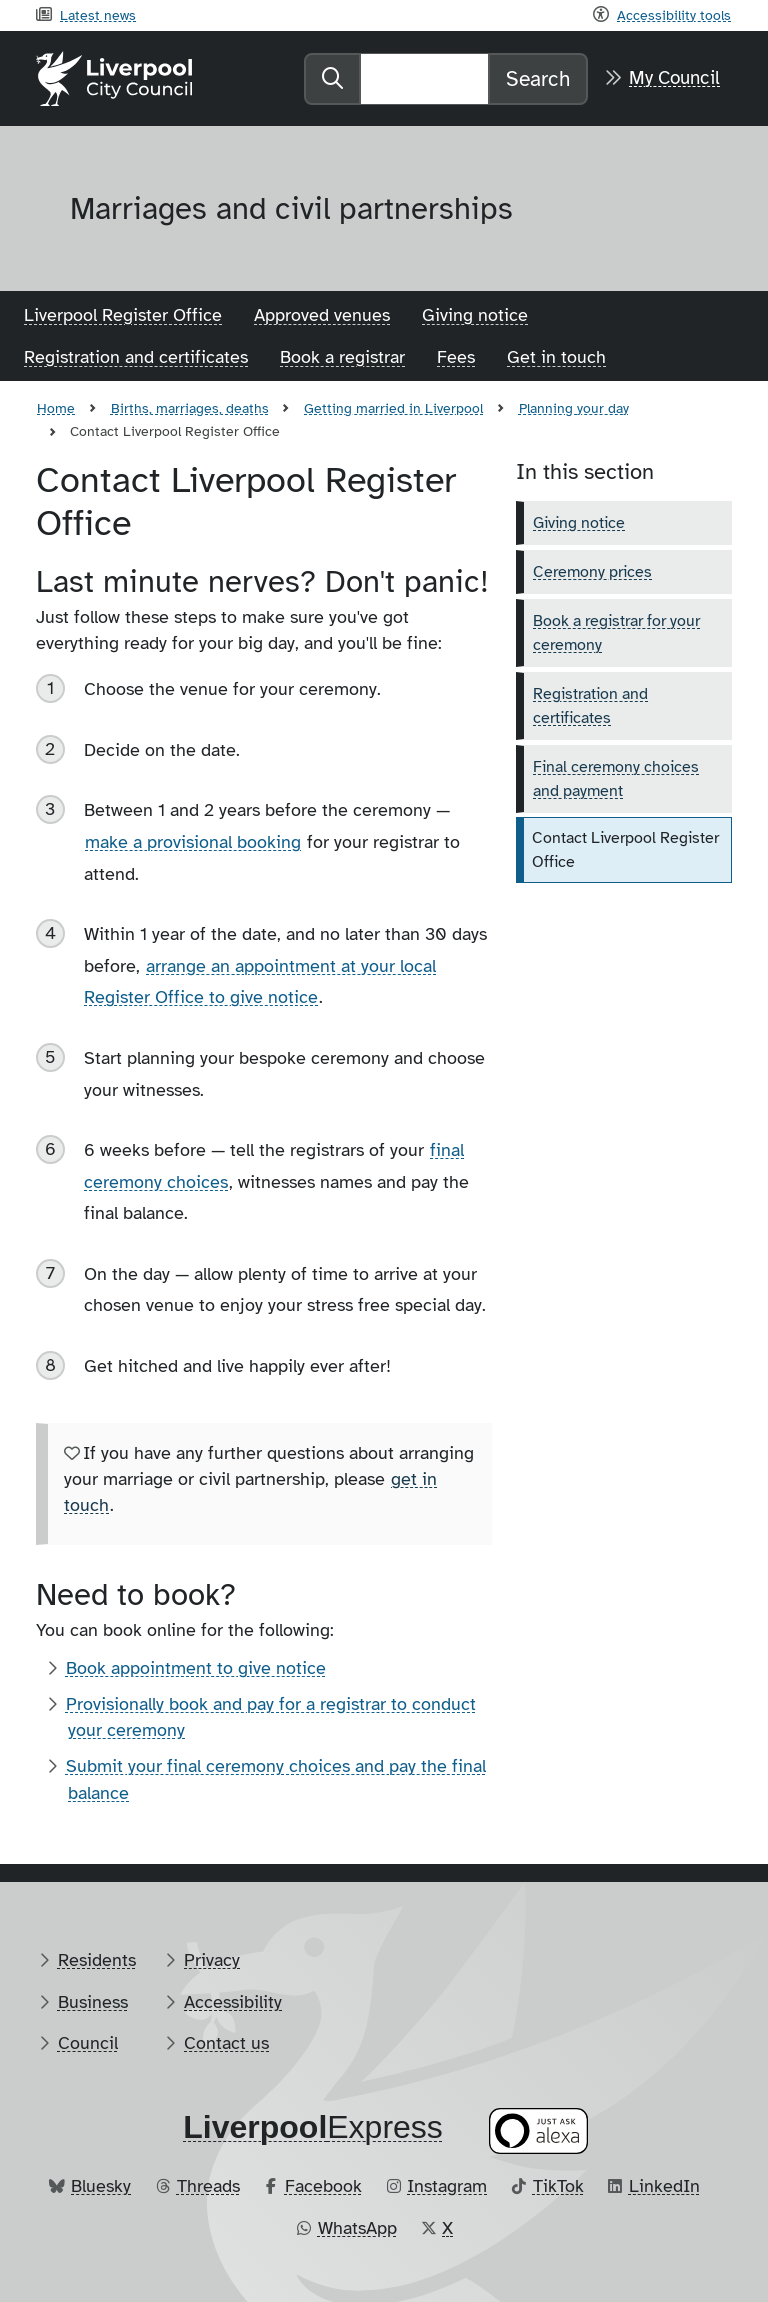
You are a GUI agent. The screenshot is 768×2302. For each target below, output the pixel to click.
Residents (97, 1960)
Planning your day (574, 408)
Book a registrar (342, 357)
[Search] (424, 79)
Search (538, 79)
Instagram (447, 2186)
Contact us (226, 2043)
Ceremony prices (592, 572)
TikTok (558, 2186)
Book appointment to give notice (196, 1668)
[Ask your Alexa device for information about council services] (539, 2130)
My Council (674, 78)
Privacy (212, 1960)
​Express (313, 2127)
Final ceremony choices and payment (616, 779)
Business (93, 2002)
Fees (456, 357)
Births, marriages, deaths (190, 408)
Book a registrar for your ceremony (616, 633)
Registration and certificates (136, 357)
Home (56, 408)
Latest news (98, 15)
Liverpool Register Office (123, 315)
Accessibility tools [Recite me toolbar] (674, 15)
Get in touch (556, 357)
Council (88, 2043)
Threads (208, 2186)
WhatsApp (357, 2228)
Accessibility (233, 2002)
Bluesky (101, 2186)
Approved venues (322, 315)
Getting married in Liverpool (393, 408)
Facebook (323, 2186)
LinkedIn (664, 2186)
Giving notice (475, 315)
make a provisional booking (193, 842)
